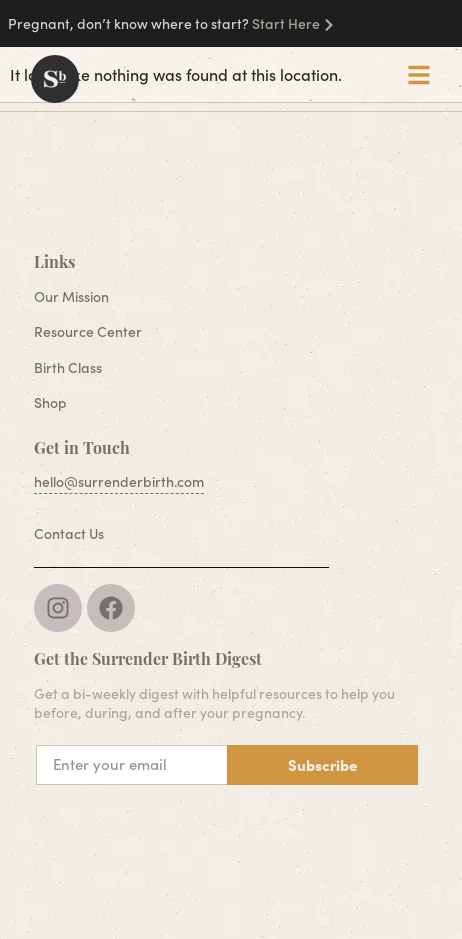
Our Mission (71, 296)
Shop (50, 402)
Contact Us (69, 533)
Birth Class (68, 367)
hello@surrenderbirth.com (119, 481)
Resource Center (88, 331)
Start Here (286, 23)
